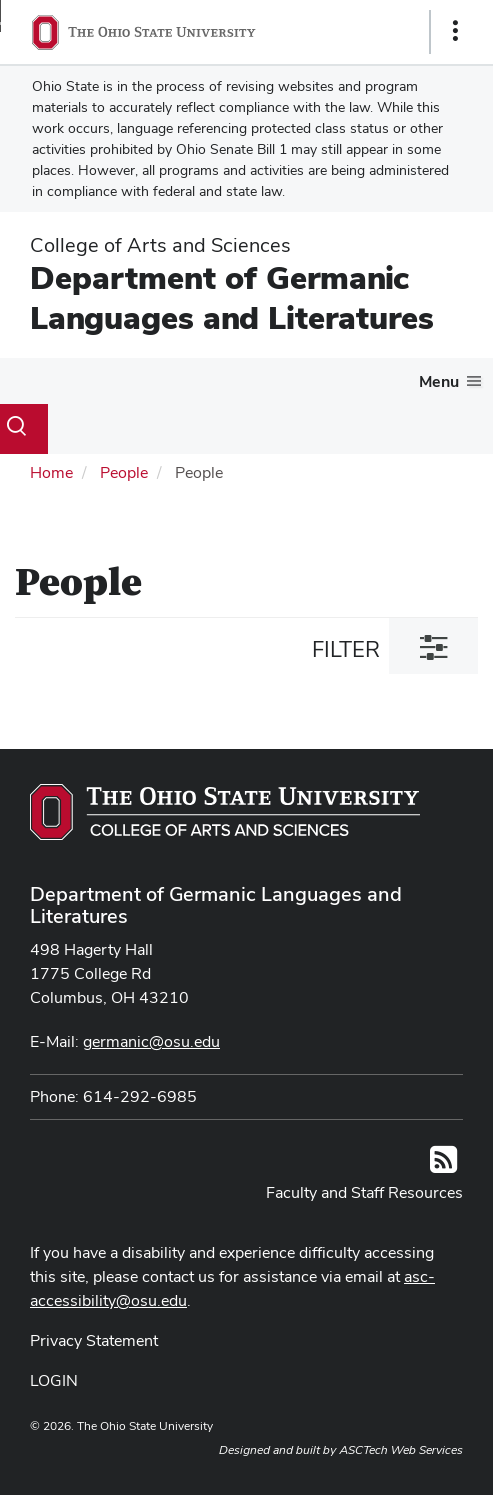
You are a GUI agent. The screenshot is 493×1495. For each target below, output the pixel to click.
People (124, 472)
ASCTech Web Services (401, 1450)
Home (51, 472)
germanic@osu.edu (151, 1041)
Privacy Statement (94, 1340)
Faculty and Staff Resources (364, 1192)
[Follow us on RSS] (443, 1165)
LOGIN (54, 1380)
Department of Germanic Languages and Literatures (232, 297)
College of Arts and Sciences (160, 245)
